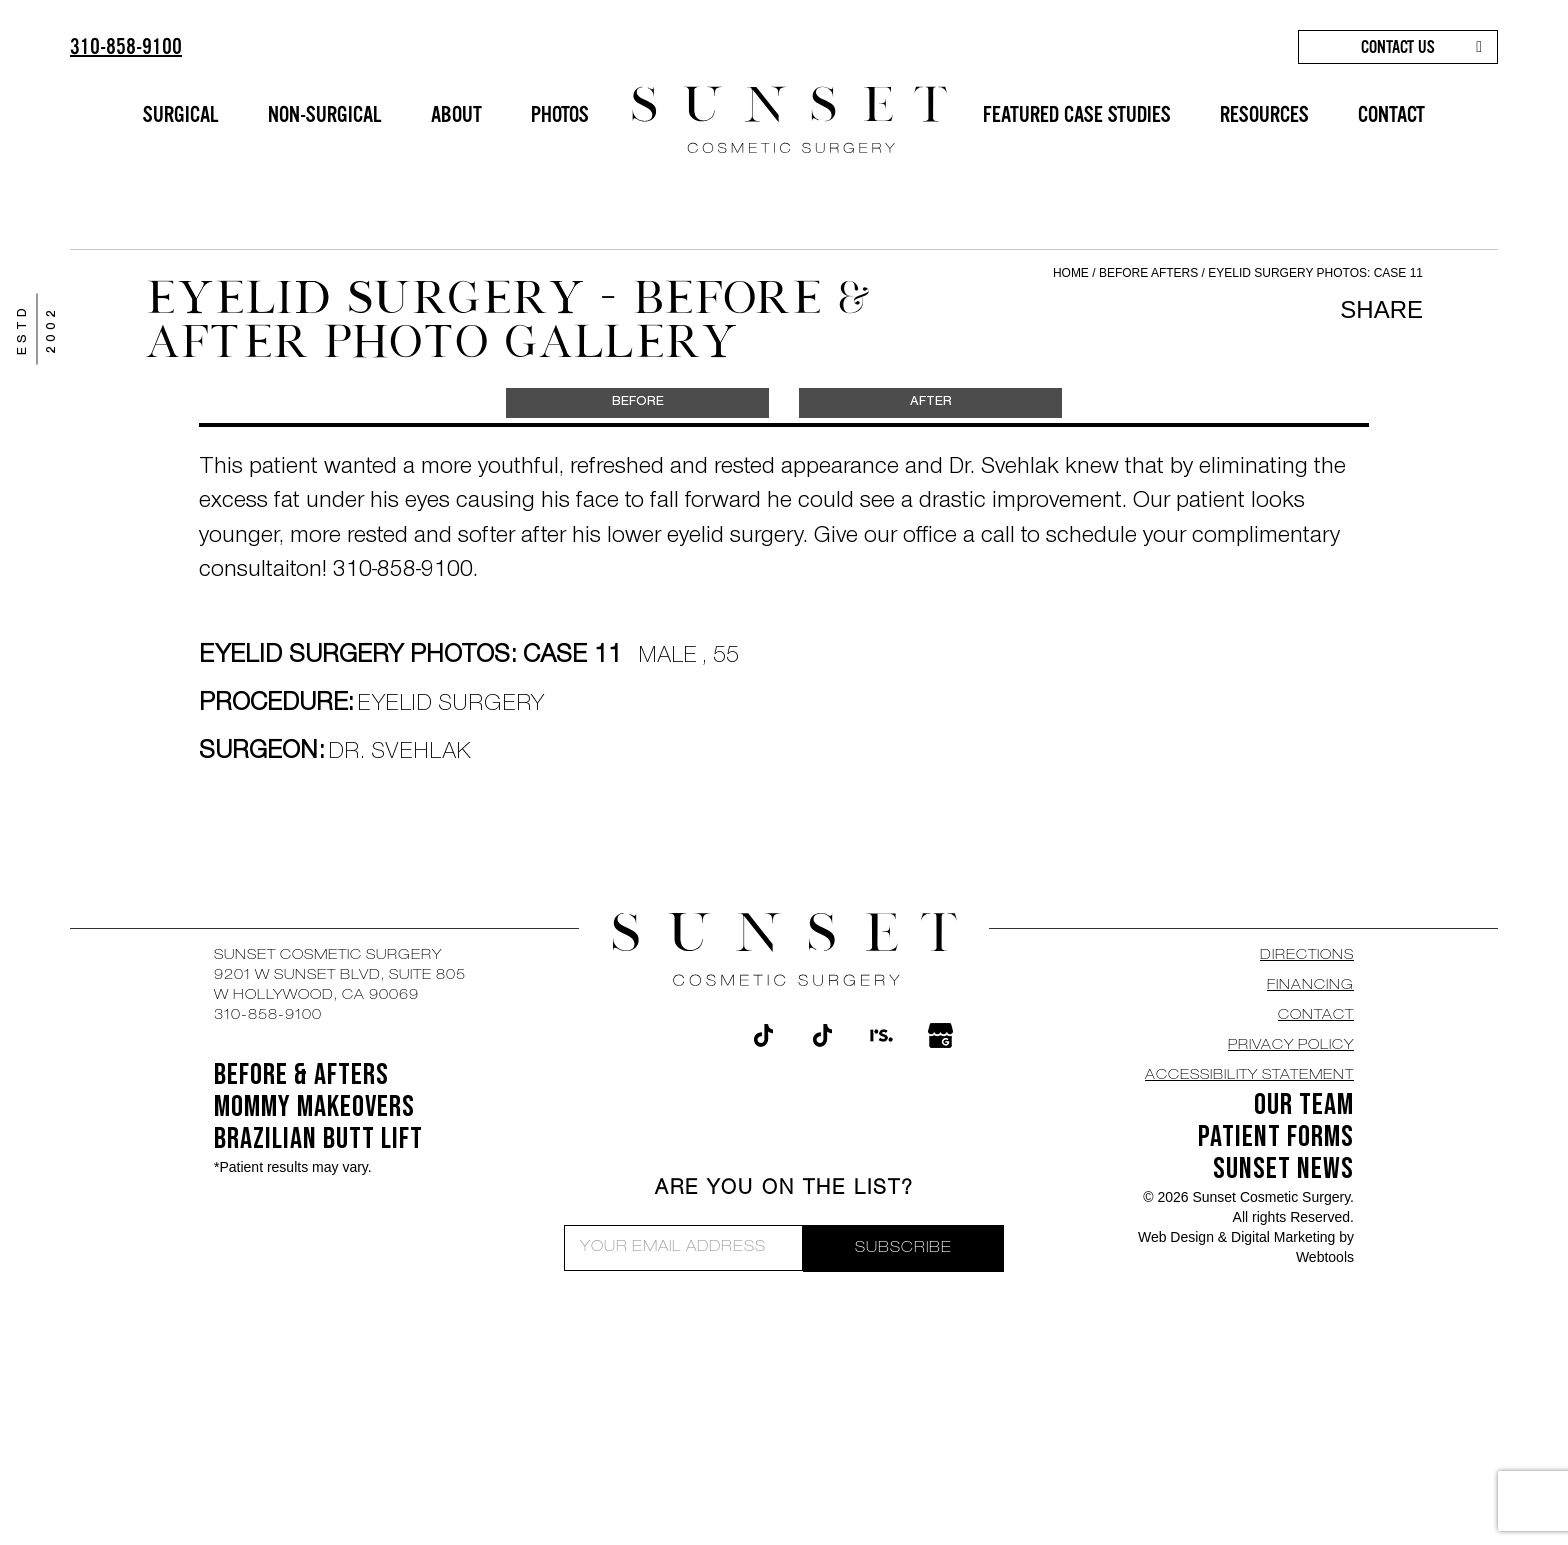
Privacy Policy (1291, 1046)
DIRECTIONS (1307, 956)
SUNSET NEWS (1283, 1169)
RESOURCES (1264, 114)
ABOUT (456, 114)
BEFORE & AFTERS (301, 1075)
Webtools (1325, 1257)
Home (1071, 273)
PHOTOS (560, 114)
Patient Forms (1276, 1137)
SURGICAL (181, 114)
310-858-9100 (126, 46)
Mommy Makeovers (314, 1107)
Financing (1310, 986)
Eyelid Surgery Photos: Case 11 (1315, 273)
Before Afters (1150, 273)
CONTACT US (1398, 47)
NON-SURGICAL (325, 114)
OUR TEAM (1304, 1105)
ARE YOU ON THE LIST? (784, 1190)
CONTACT (1391, 114)
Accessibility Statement (1249, 1076)
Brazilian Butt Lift (318, 1139)
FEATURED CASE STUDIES (1077, 114)
